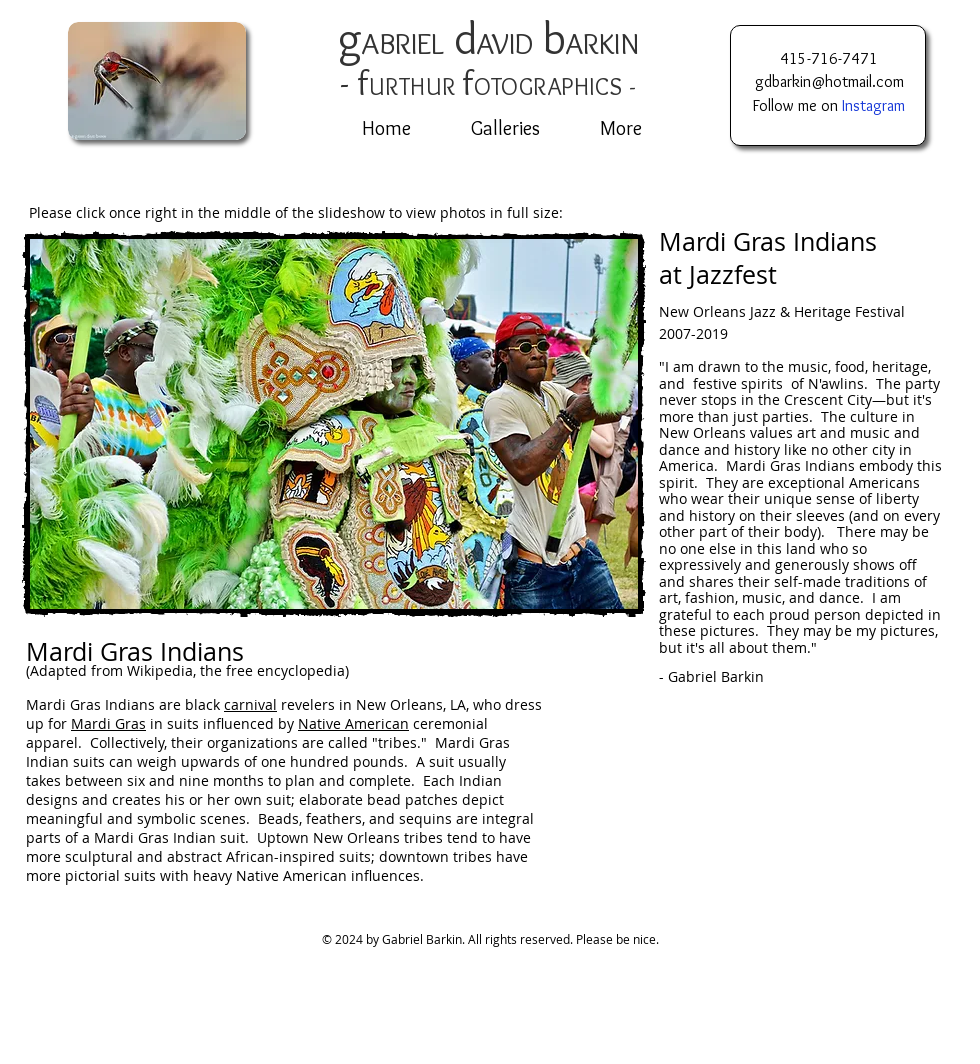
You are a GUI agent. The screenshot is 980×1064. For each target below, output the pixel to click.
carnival (250, 704)
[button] (334, 424)
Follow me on (829, 105)
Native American (353, 723)
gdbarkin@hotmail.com (829, 81)
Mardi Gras (108, 723)
